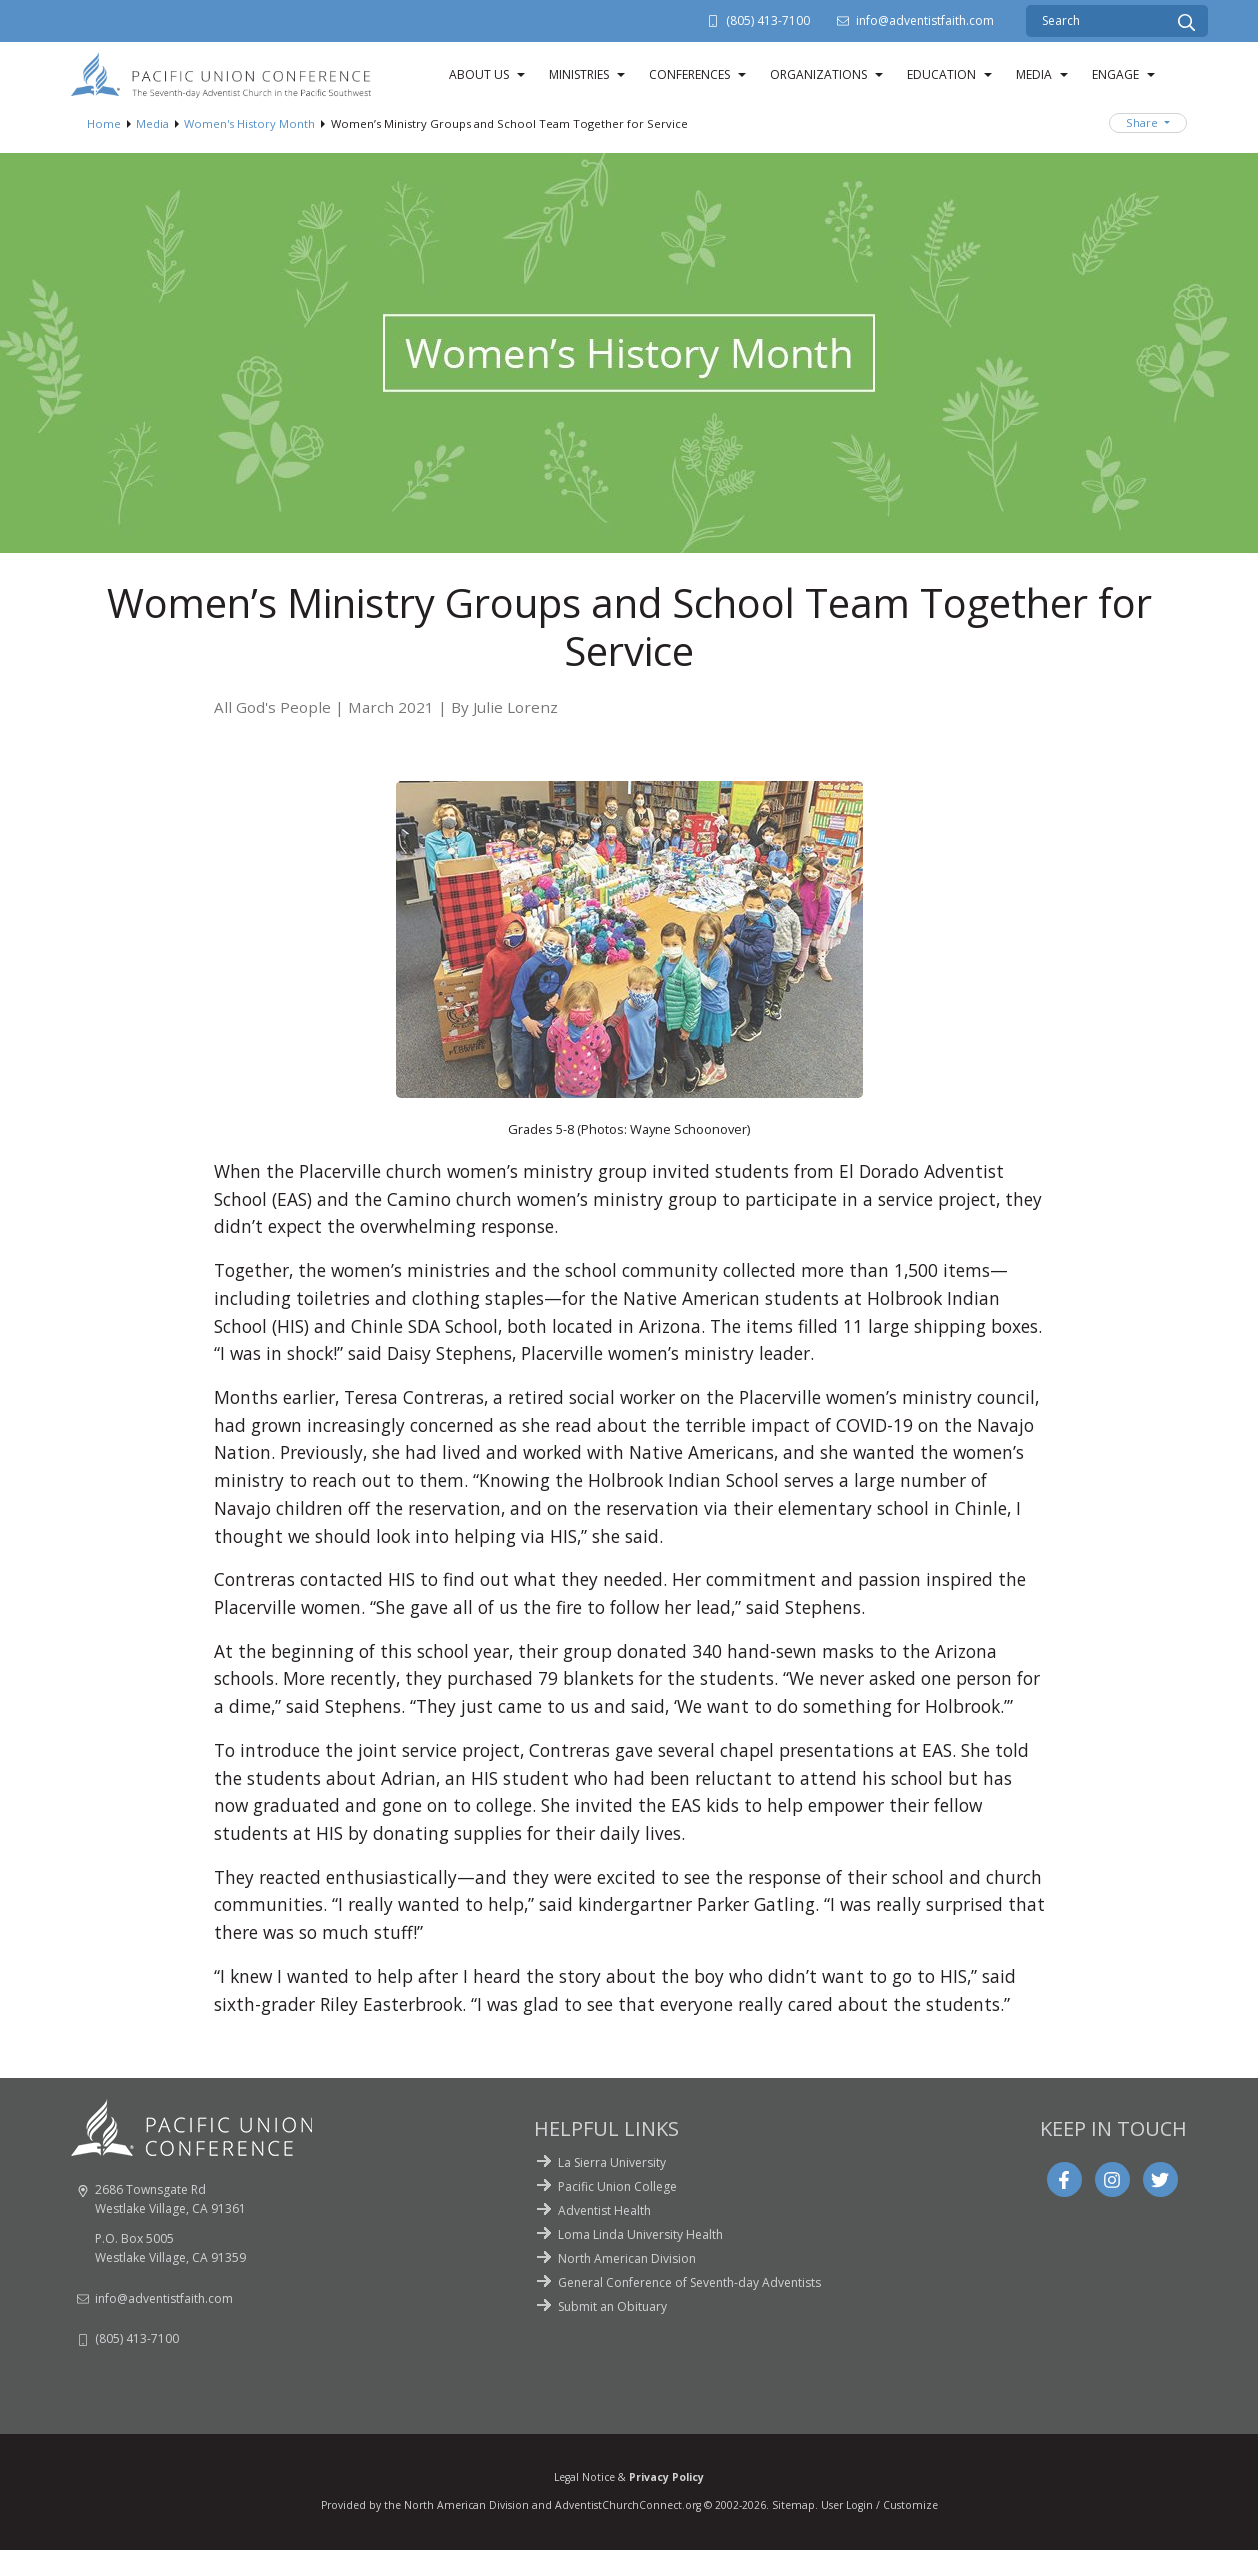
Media (1034, 74)
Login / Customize (892, 2505)
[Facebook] (1064, 2180)
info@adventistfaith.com (925, 20)
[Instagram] (1112, 2180)
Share (1143, 122)
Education (941, 74)
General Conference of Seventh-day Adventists (689, 2282)
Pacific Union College (617, 2186)
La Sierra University (612, 2162)
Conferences (689, 74)
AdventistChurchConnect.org (628, 2505)
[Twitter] (1160, 2180)
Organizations (818, 74)
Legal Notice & (629, 2477)
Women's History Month (249, 123)
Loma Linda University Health (640, 2234)
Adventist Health (604, 2210)
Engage (1115, 74)
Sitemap (793, 2505)
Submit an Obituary (612, 2306)
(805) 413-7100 (768, 20)
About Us (479, 74)
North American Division (627, 2258)
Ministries (579, 74)
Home (104, 123)
